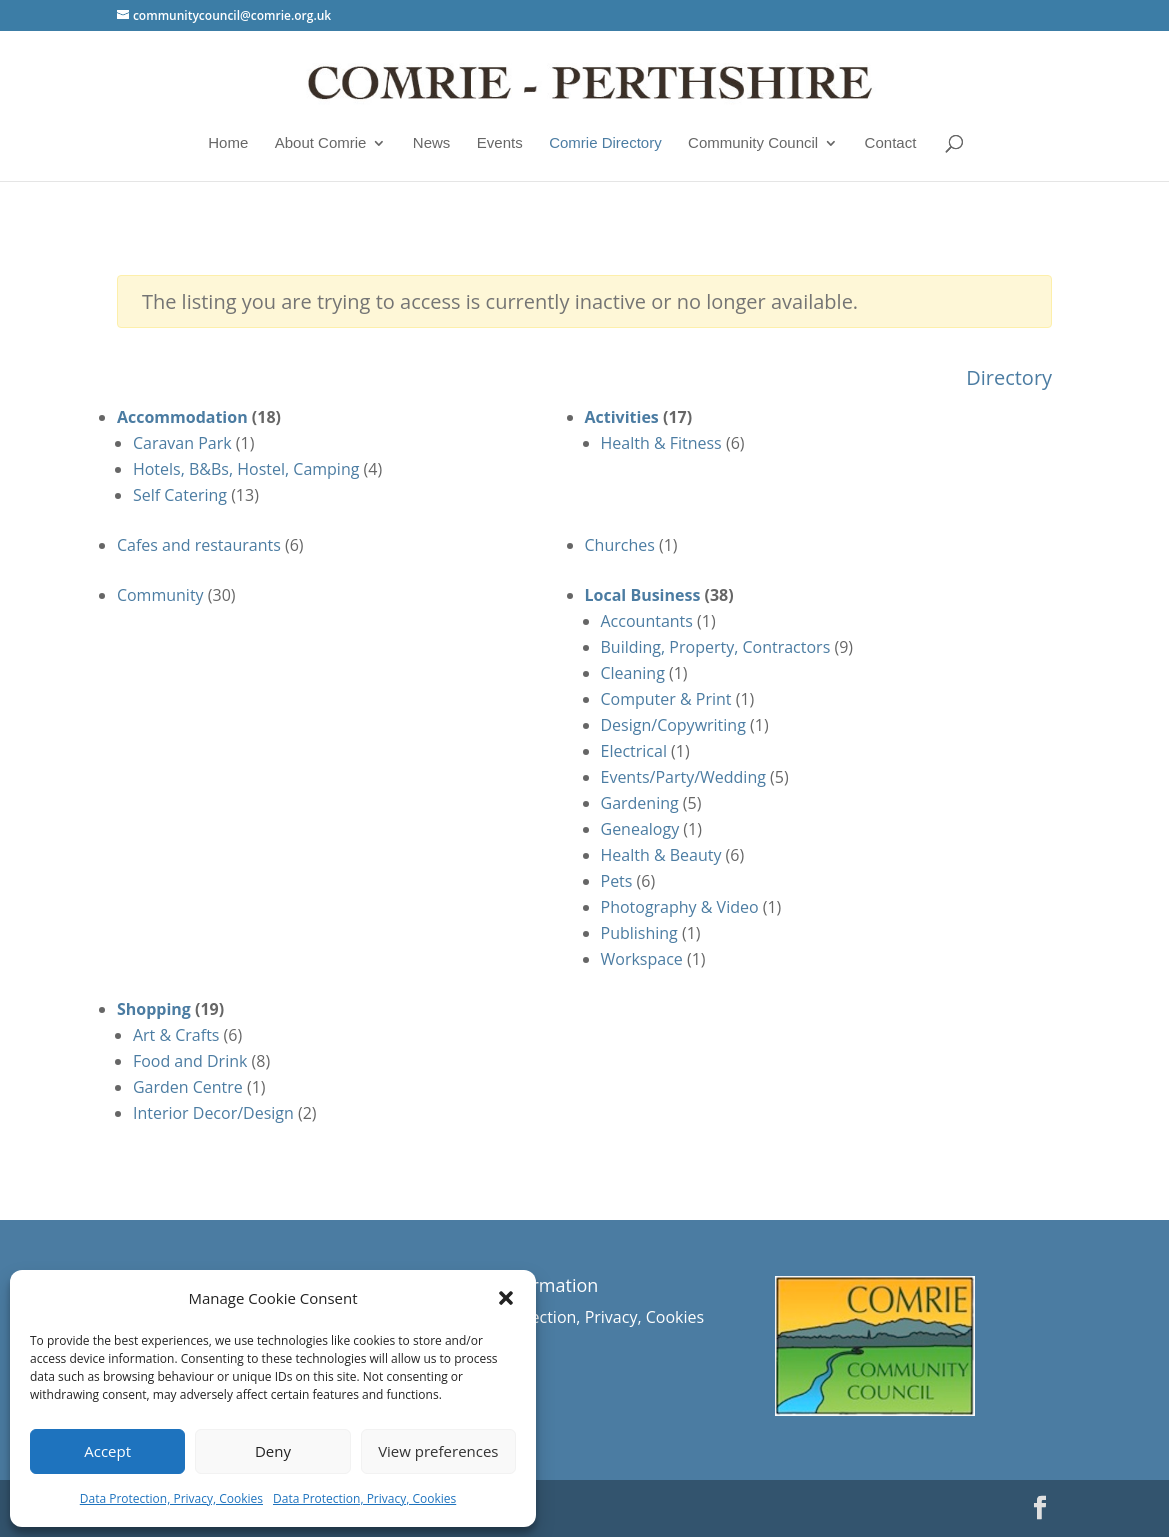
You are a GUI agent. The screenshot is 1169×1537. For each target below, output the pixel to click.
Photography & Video (680, 907)
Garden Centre (188, 1087)
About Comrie (321, 143)
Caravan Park (182, 443)
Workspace (642, 959)
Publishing (639, 933)
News (432, 143)
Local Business (643, 595)
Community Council (753, 143)
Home (228, 143)
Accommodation (182, 417)
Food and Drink (190, 1061)
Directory (1009, 377)
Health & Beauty (661, 855)
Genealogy (640, 829)
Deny (273, 1451)
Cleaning (633, 673)
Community (160, 595)
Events (500, 143)
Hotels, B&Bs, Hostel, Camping (246, 469)
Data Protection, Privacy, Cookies (171, 1498)
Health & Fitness (661, 443)
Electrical (634, 751)
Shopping (154, 1009)
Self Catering (180, 495)
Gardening (640, 803)
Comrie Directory (605, 143)
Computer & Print (666, 699)
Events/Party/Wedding (683, 777)
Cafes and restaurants (199, 545)
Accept (107, 1451)
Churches (620, 545)
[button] (506, 1298)
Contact (891, 143)
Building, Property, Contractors (716, 647)
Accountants (647, 621)
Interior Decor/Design (213, 1113)
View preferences (438, 1451)
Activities (622, 417)
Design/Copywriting (673, 725)
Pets (617, 881)
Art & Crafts (176, 1035)
